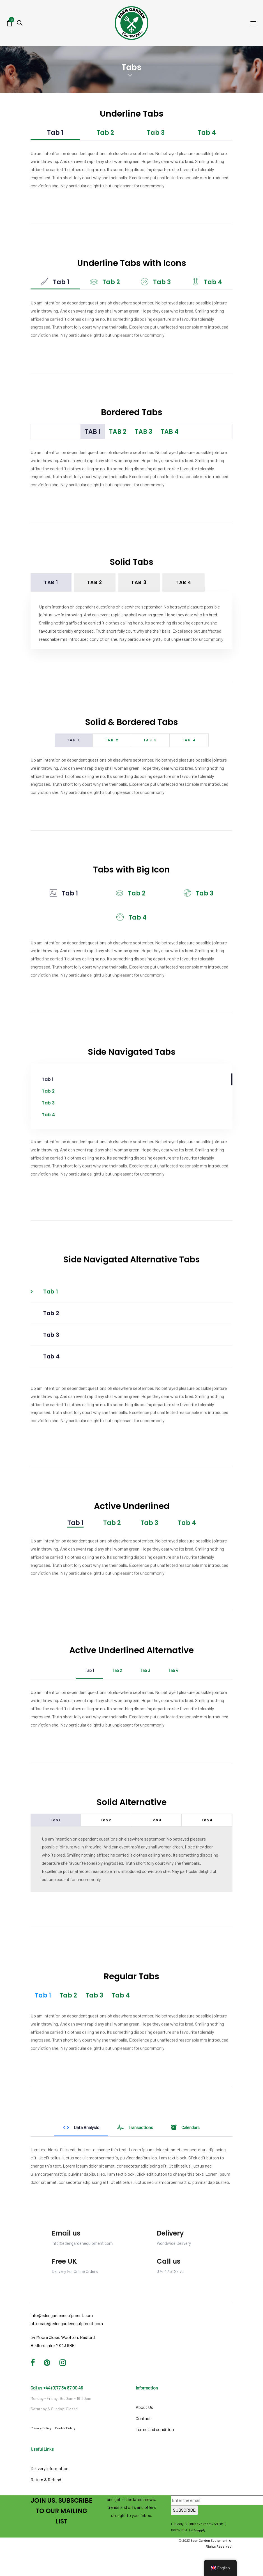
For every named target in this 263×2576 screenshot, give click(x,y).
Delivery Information (49, 2468)
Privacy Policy (41, 2428)
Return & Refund (46, 2479)
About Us (144, 2407)
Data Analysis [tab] (81, 2127)
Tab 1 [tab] (55, 132)
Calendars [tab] (185, 2127)
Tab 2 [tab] (105, 132)
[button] (19, 23)
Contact (143, 2418)
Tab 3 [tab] (156, 132)
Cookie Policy (65, 2428)
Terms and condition (155, 2429)
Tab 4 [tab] (207, 132)
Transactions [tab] (135, 2127)
